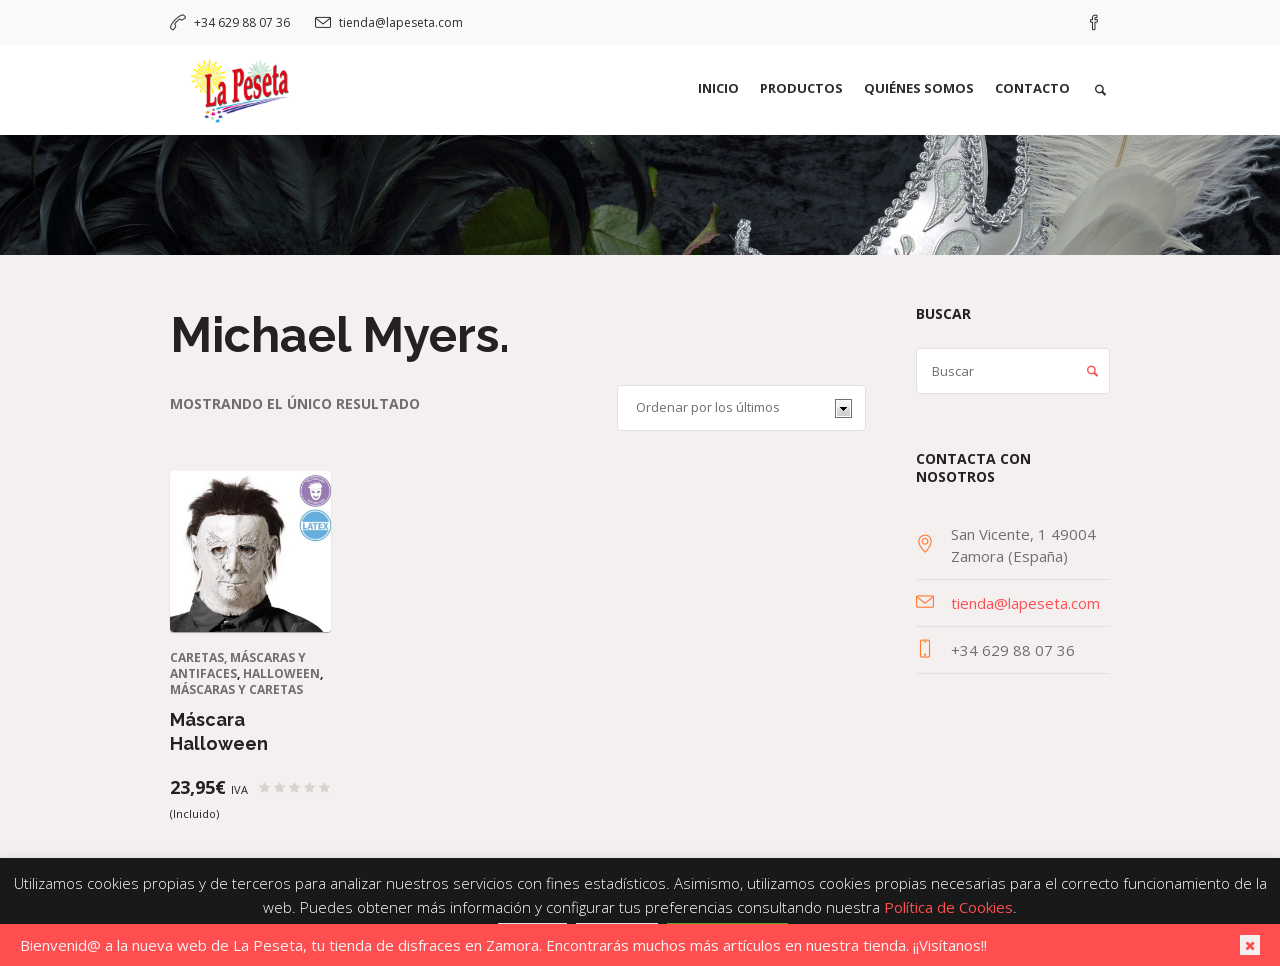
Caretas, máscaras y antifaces (238, 665)
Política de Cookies (948, 907)
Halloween (281, 673)
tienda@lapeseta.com (401, 22)
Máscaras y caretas (236, 689)
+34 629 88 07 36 (242, 22)
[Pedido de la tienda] (741, 408)
